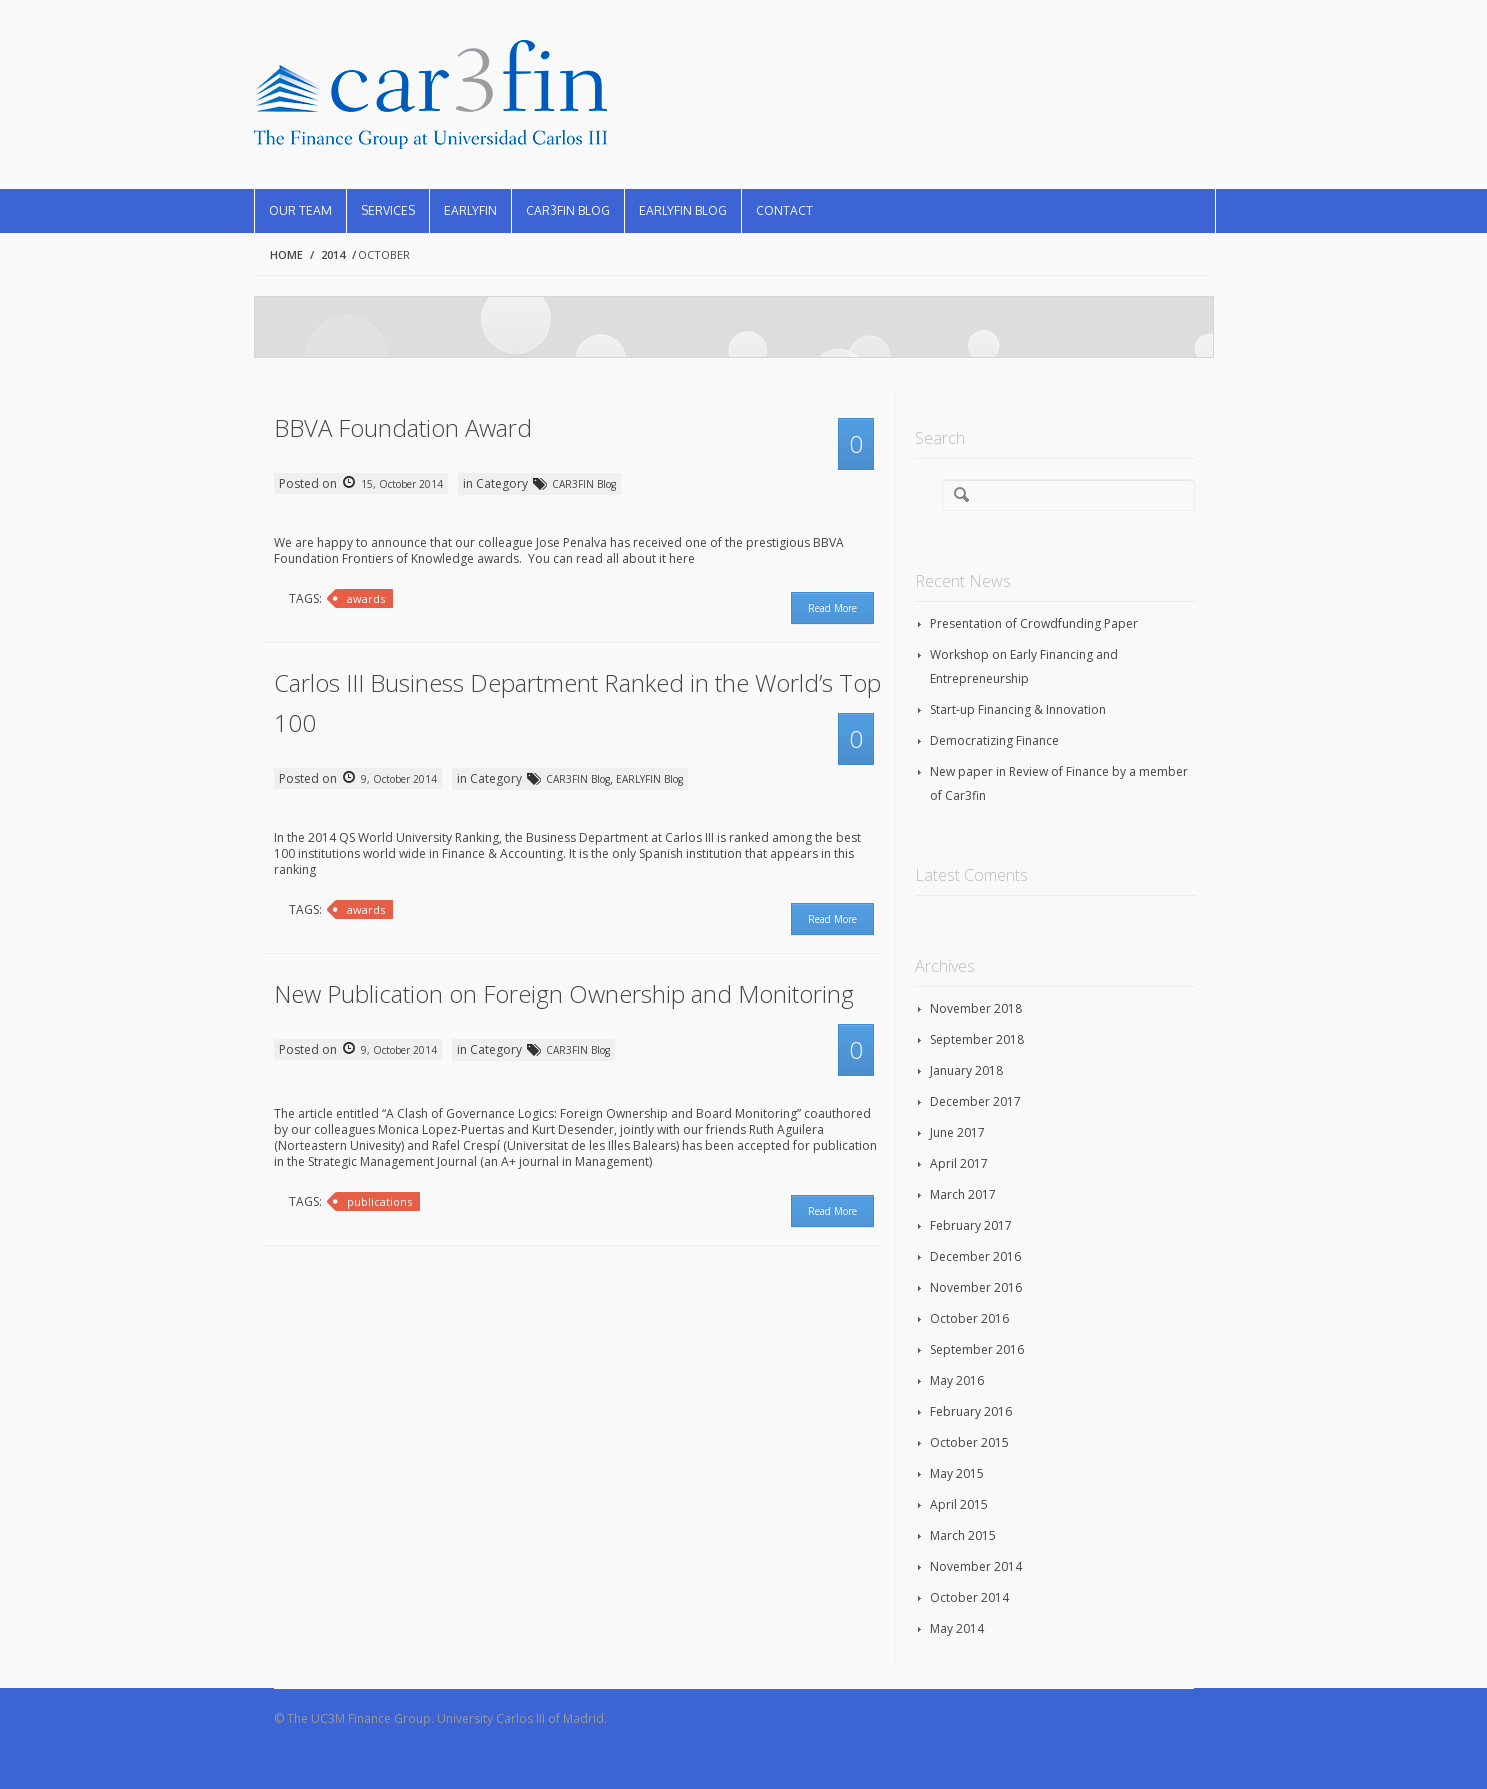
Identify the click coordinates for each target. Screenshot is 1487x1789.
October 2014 (969, 1597)
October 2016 (969, 1318)
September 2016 (977, 1349)
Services (388, 210)
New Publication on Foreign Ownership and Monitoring (564, 993)
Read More (832, 608)
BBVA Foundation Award (403, 427)
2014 (333, 254)
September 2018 (977, 1039)
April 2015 (959, 1504)
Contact (784, 210)
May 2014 (957, 1628)
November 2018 (976, 1008)
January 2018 (966, 1070)
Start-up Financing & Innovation (1018, 709)
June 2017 (957, 1132)
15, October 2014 (400, 484)
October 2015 (969, 1442)
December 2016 (975, 1256)
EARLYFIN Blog (683, 210)
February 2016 (971, 1411)
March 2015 (963, 1535)
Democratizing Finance (994, 740)
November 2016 (976, 1287)
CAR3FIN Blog (568, 210)
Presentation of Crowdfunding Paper (1034, 623)
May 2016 (957, 1380)
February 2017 (971, 1225)
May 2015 (957, 1473)
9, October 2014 (397, 779)
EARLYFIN (470, 210)
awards (366, 598)
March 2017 (963, 1194)
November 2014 (976, 1566)
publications (379, 1201)
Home (286, 254)
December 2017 (975, 1101)
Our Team (300, 210)
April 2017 (959, 1163)
